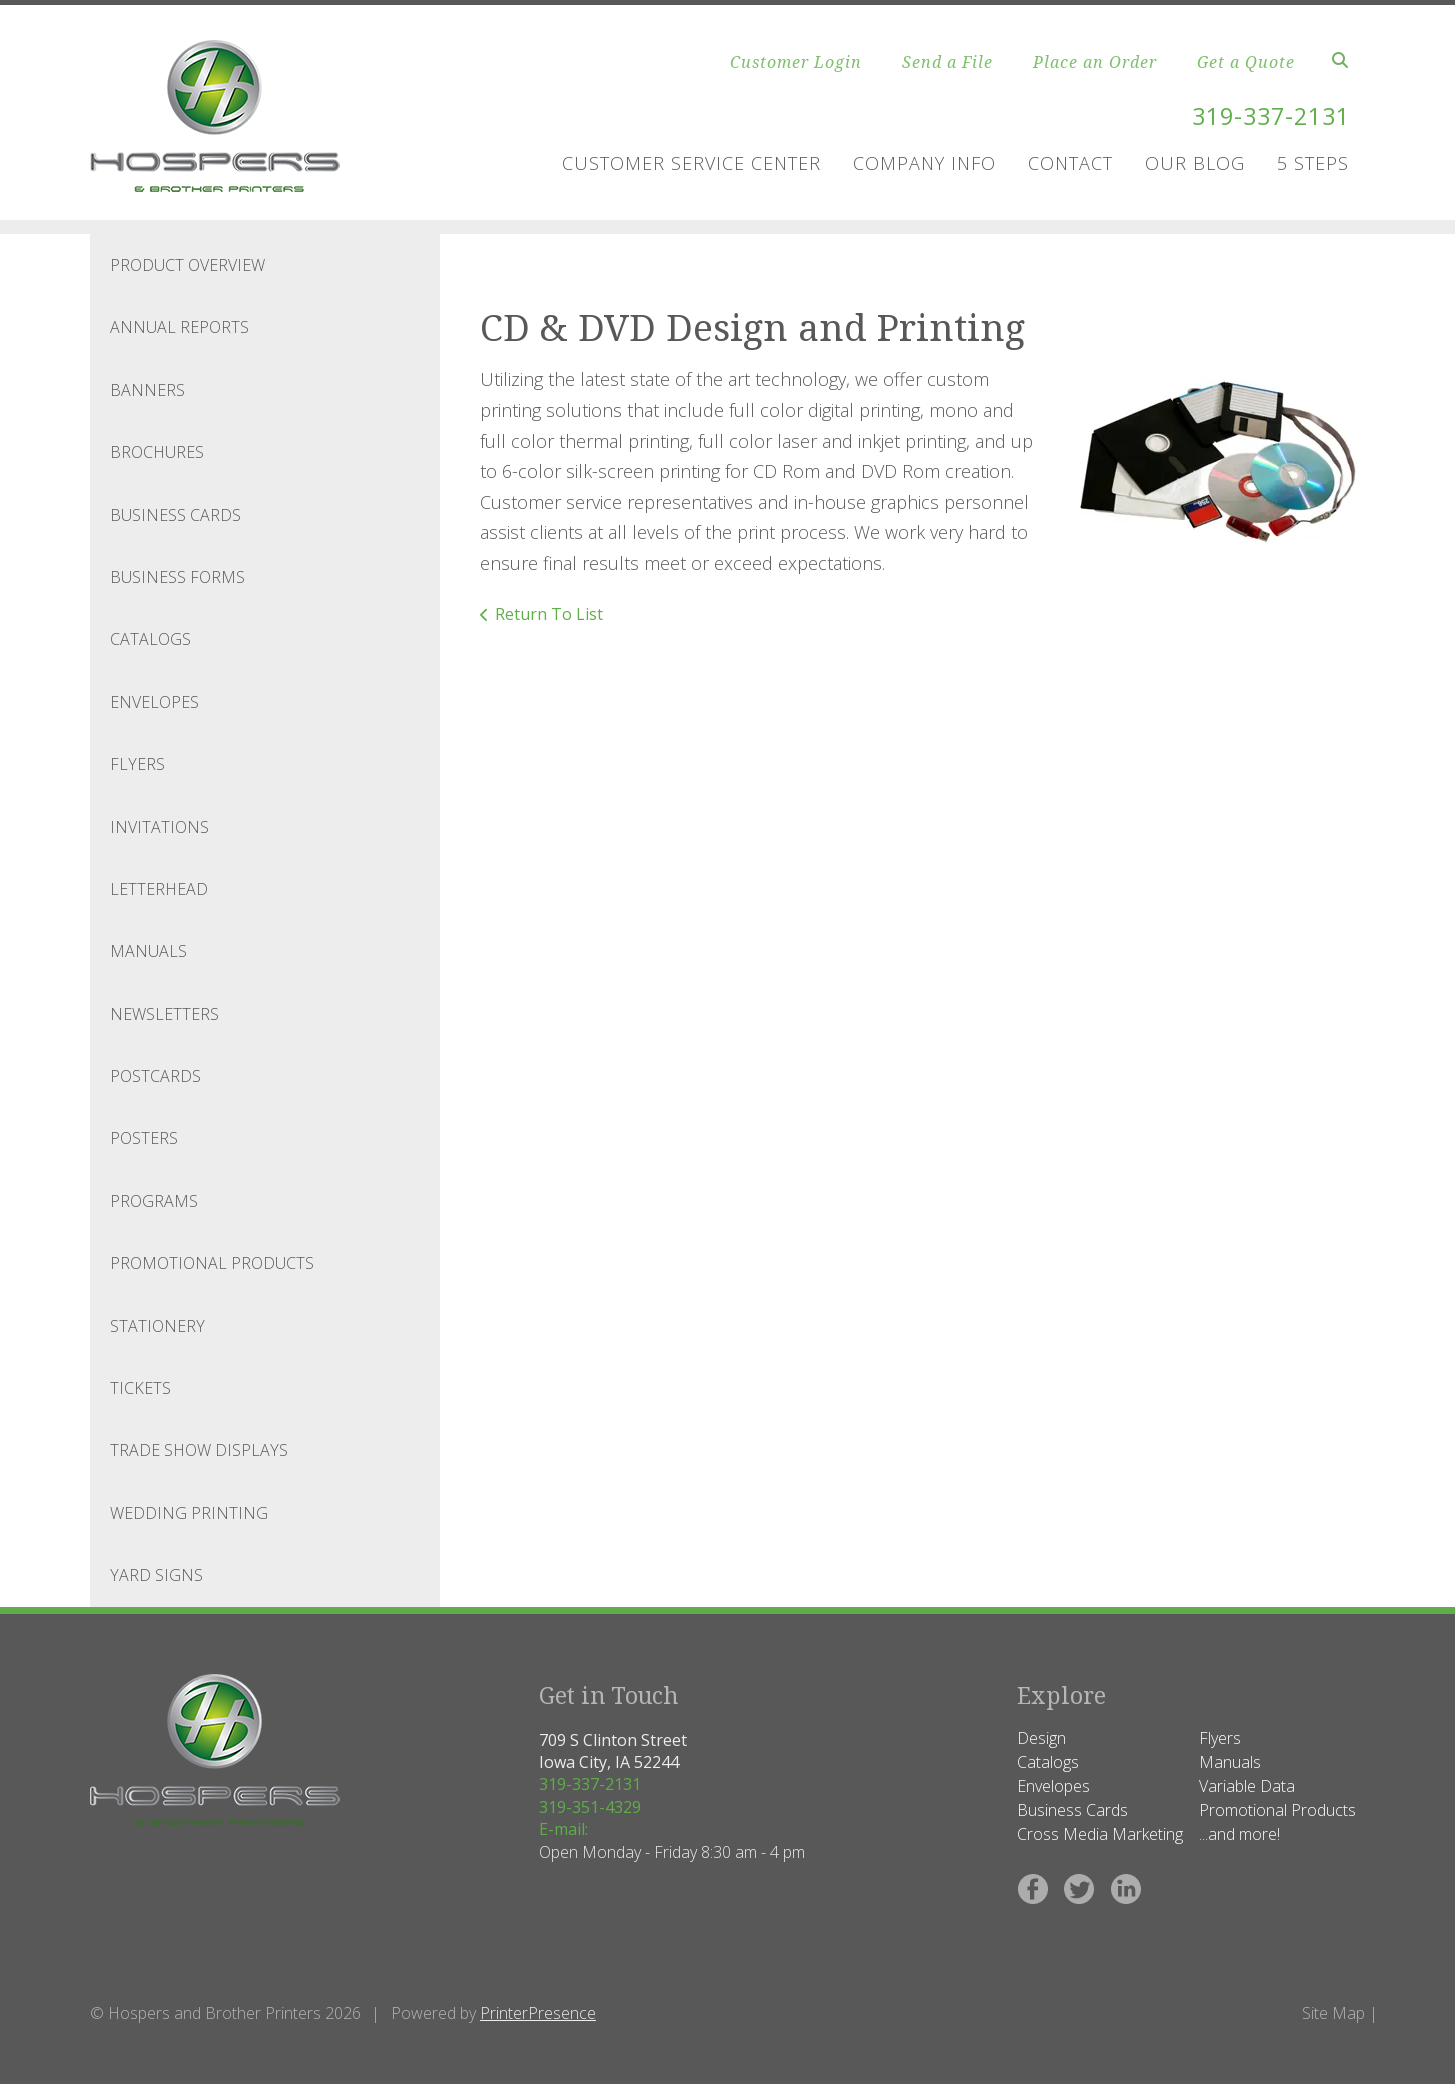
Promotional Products (212, 1263)
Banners (147, 390)
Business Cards (175, 515)
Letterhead (159, 889)
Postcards (155, 1076)
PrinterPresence (538, 2013)
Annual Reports (179, 327)
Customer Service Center (691, 163)
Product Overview (187, 265)
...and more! (1239, 1834)
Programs (154, 1201)
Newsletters (164, 1014)
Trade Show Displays (199, 1450)
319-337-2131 (1266, 115)
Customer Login (796, 62)
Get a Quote (1246, 62)
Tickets (140, 1388)
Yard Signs (156, 1575)
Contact (1070, 163)
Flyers (137, 764)
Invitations (159, 827)
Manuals (148, 951)
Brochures (157, 452)
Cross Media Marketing (1100, 1834)
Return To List (549, 614)
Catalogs (150, 639)
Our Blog (1195, 163)
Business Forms (177, 577)
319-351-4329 (590, 1807)
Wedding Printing (189, 1513)
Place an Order (1095, 62)
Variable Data (1247, 1786)
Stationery (157, 1326)
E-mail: (563, 1829)
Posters (144, 1138)
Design (1041, 1738)
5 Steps (1313, 163)
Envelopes (154, 702)
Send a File (947, 62)
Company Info (924, 163)
